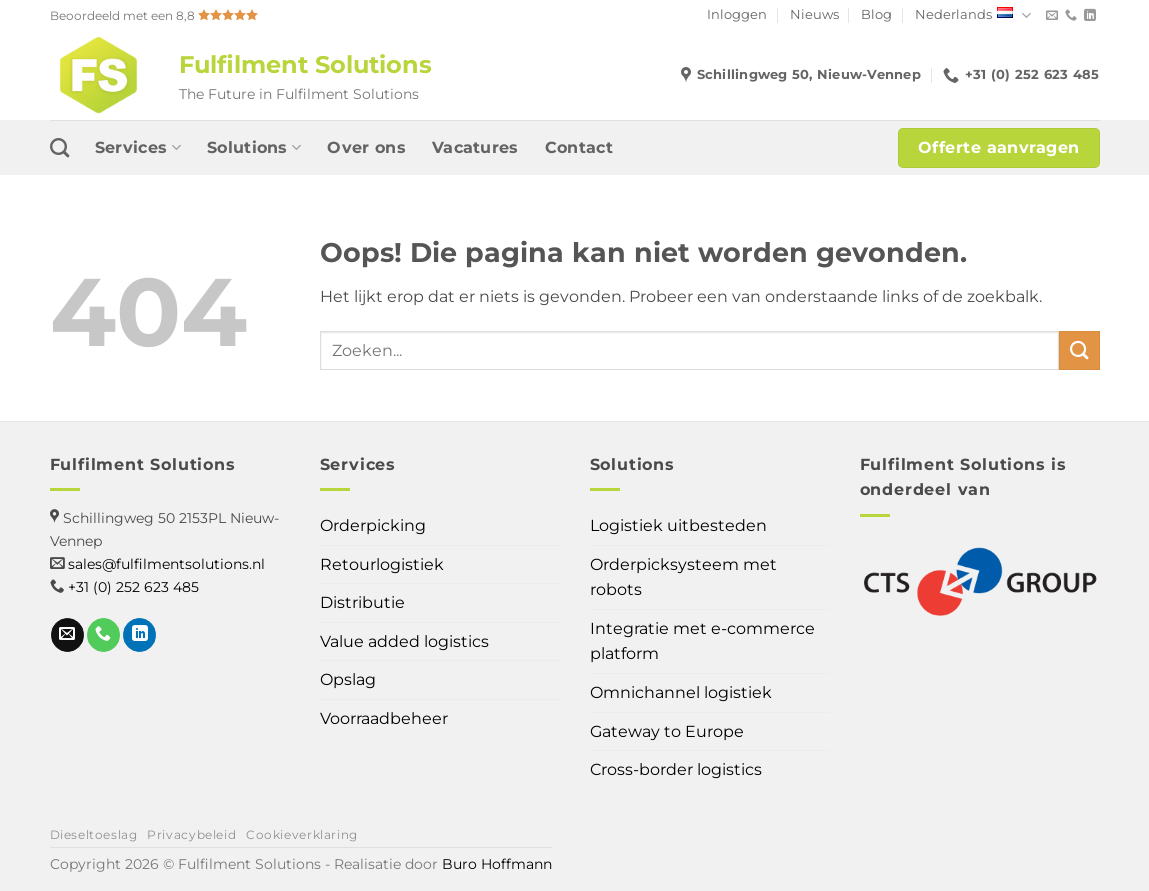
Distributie (362, 602)
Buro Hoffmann (497, 864)
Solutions (254, 148)
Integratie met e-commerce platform (702, 641)
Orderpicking (373, 525)
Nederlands (973, 15)
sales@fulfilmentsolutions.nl (166, 564)
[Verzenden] (1079, 350)
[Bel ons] (1071, 16)
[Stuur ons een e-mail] (1052, 16)
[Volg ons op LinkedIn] (1090, 16)
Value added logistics (404, 641)
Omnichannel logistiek (681, 692)
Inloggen (737, 14)
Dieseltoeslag (94, 834)
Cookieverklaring (302, 834)
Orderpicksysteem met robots (683, 577)
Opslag (348, 679)
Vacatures (475, 147)
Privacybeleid (191, 834)
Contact (579, 147)
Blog (876, 14)
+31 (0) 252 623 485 (133, 587)
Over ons (366, 147)
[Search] (59, 147)
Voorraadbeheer (384, 718)
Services (138, 148)
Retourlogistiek (382, 564)
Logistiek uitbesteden (678, 525)
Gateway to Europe (667, 731)
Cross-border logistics (676, 769)
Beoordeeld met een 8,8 (154, 15)
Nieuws (814, 14)
